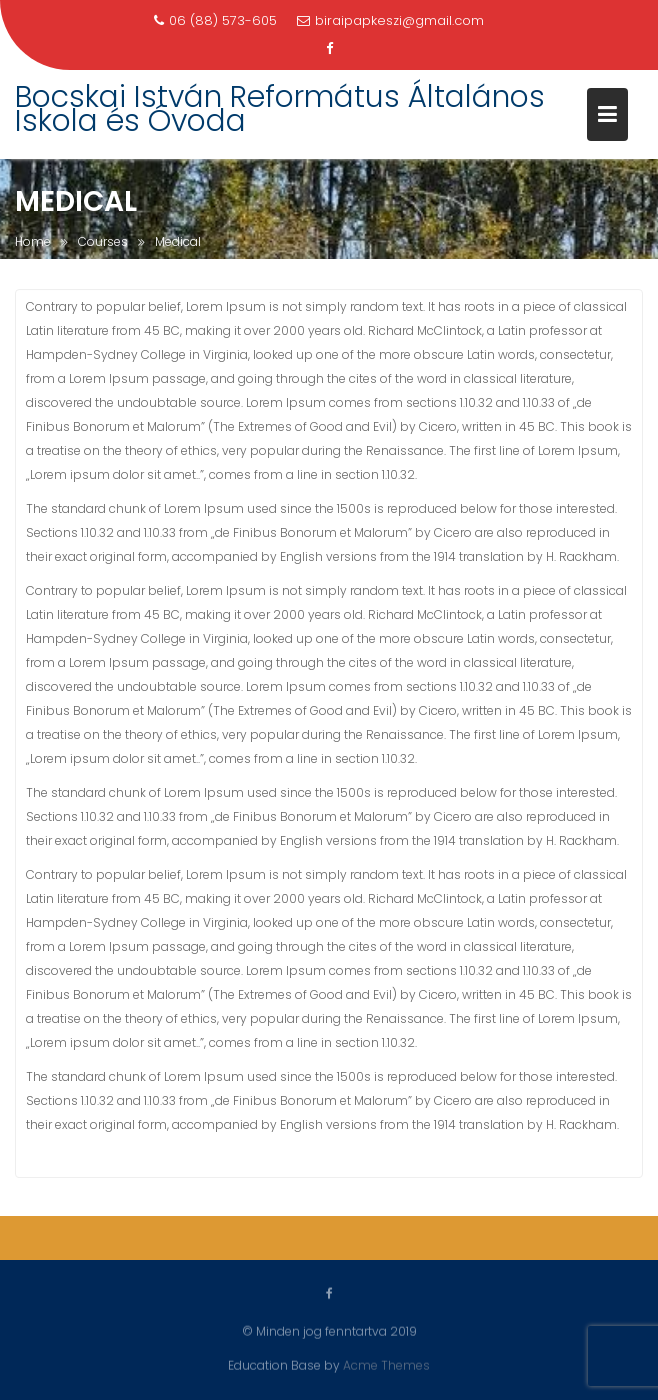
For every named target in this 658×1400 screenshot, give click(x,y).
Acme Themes (386, 1364)
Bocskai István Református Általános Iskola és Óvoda (280, 109)
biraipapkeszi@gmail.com (390, 20)
